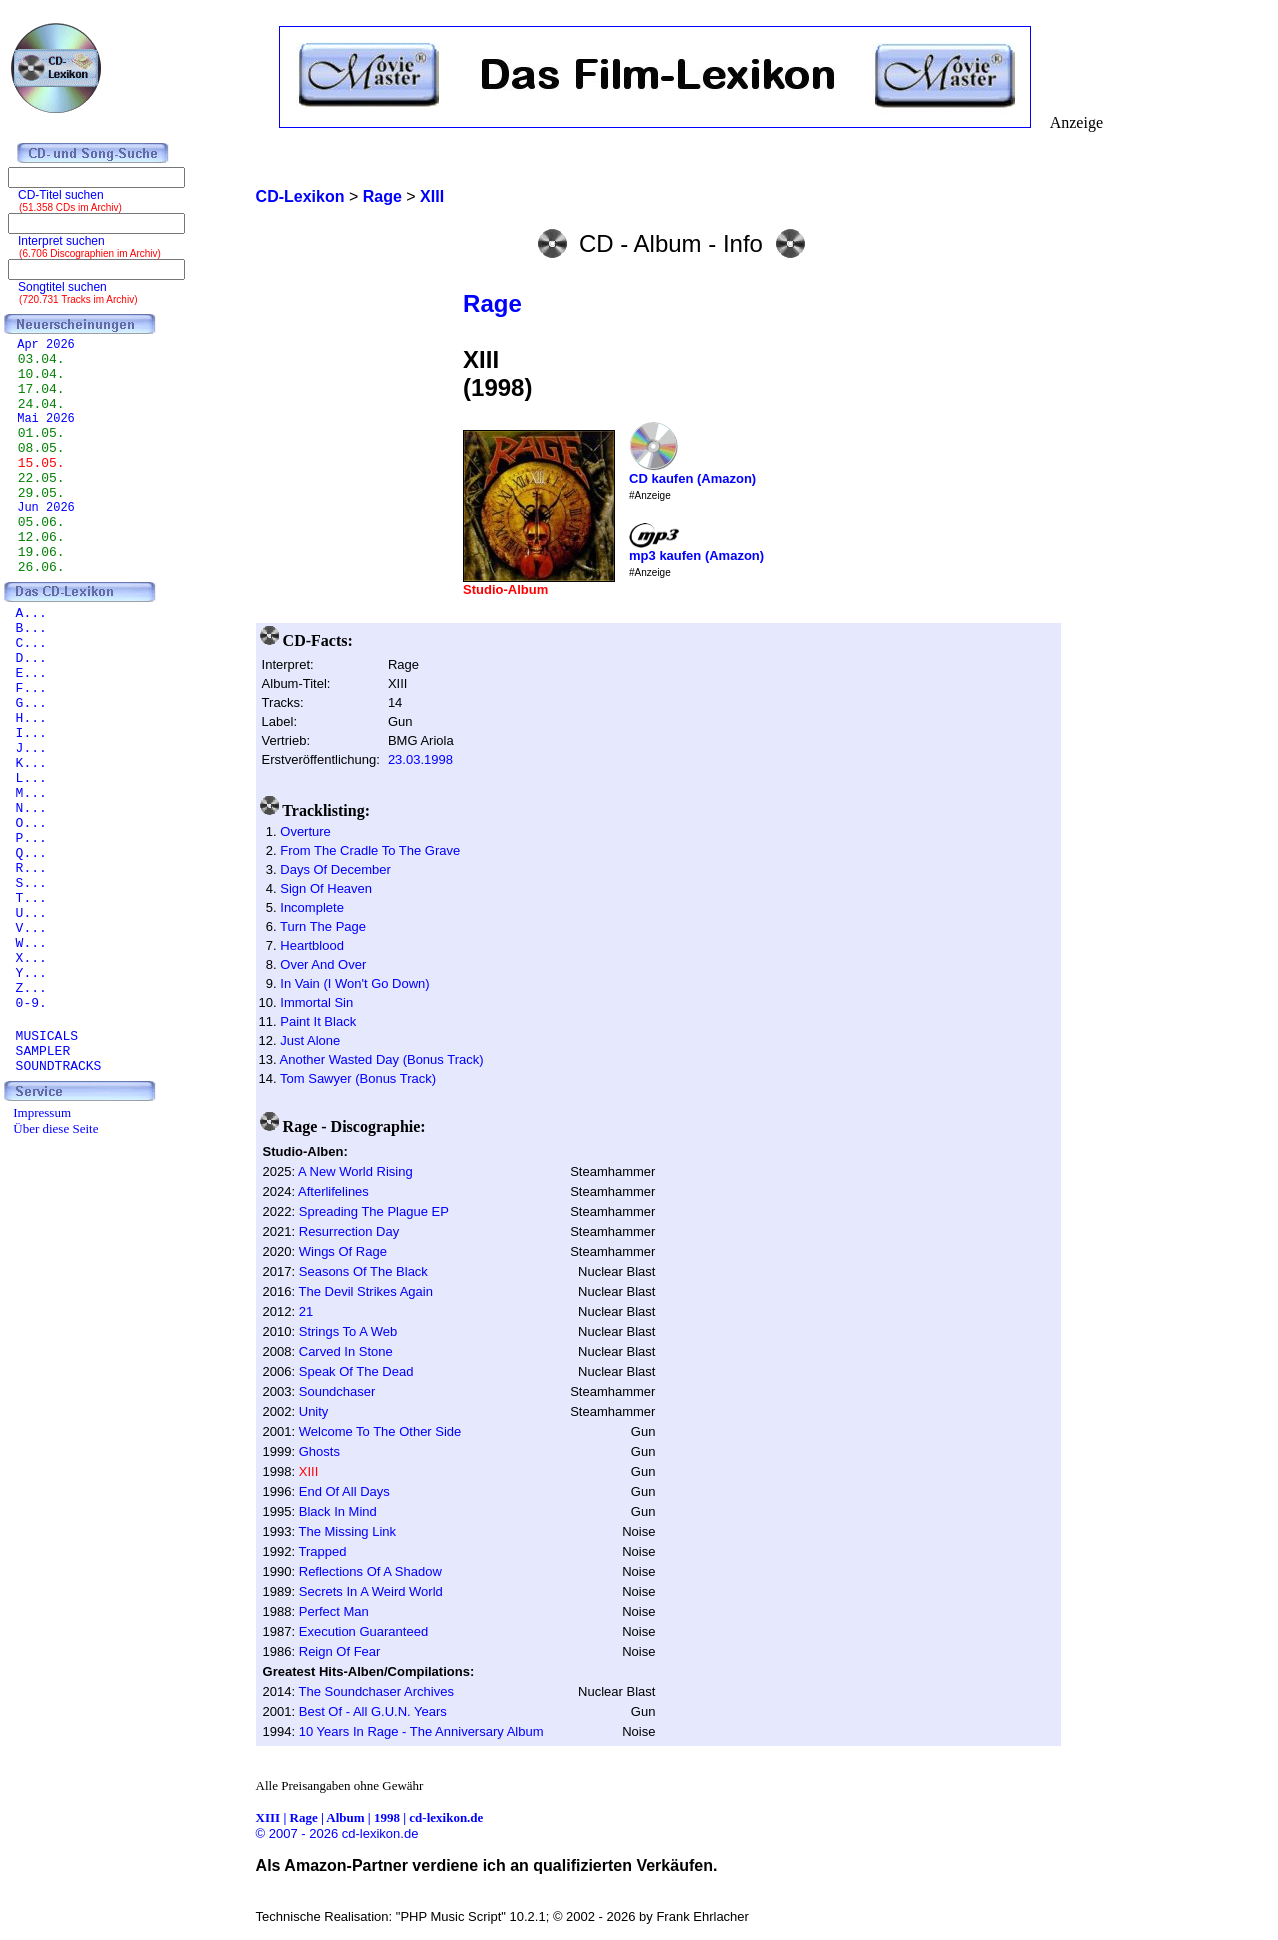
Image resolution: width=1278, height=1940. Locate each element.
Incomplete (312, 907)
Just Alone (310, 1040)
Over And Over (323, 964)
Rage (492, 303)
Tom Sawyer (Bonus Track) (358, 1078)
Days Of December (335, 869)
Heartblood (312, 945)
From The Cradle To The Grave (370, 850)
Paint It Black (318, 1021)
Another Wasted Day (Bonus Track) (382, 1059)
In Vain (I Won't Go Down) (354, 983)
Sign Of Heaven (326, 888)
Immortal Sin (316, 1002)
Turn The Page (323, 926)
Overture (305, 831)
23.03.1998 (420, 759)
